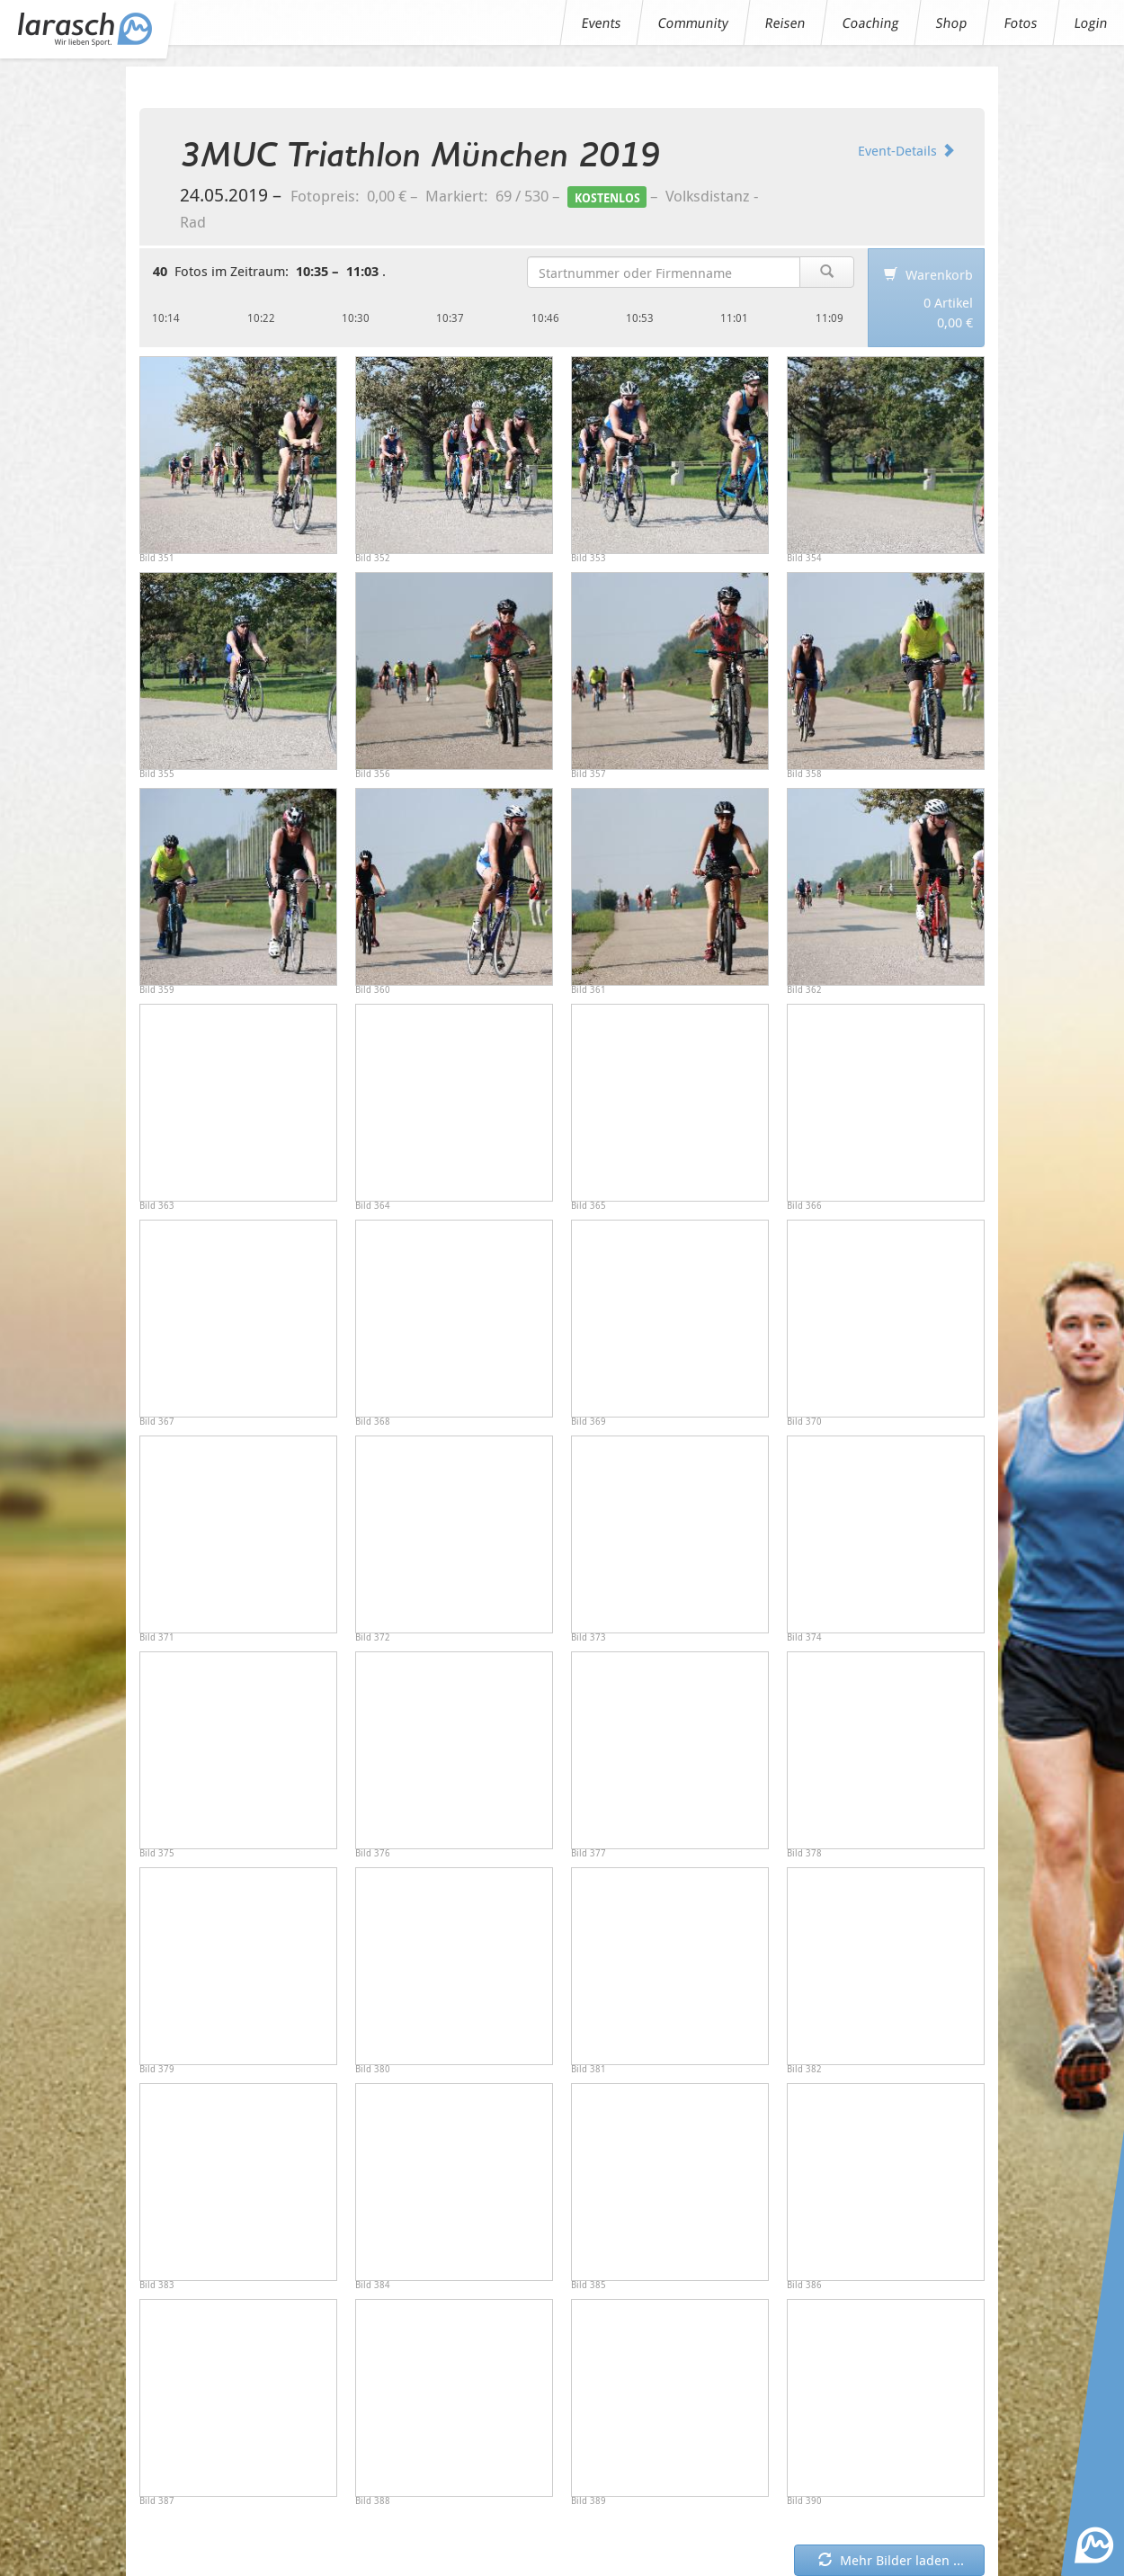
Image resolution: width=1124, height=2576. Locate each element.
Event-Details (906, 150)
